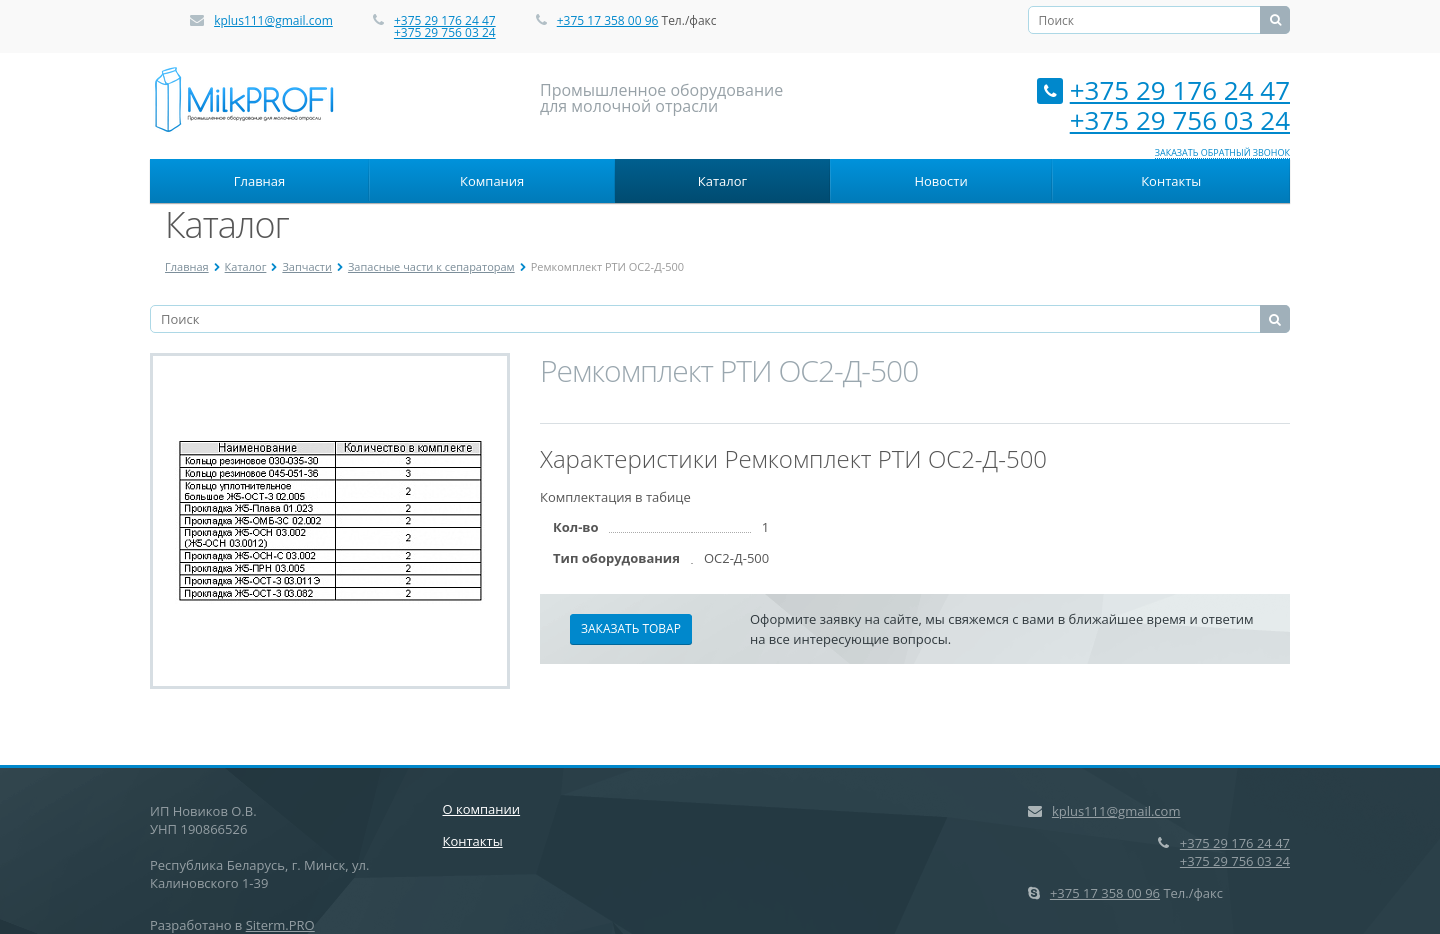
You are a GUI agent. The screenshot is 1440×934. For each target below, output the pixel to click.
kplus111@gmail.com (273, 20)
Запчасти (307, 266)
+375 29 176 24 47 (445, 20)
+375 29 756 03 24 (445, 32)
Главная (260, 181)
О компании (482, 809)
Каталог (722, 181)
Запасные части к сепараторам (431, 266)
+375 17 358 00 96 (608, 20)
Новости (940, 181)
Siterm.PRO (280, 925)
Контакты (1171, 181)
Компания (492, 181)
